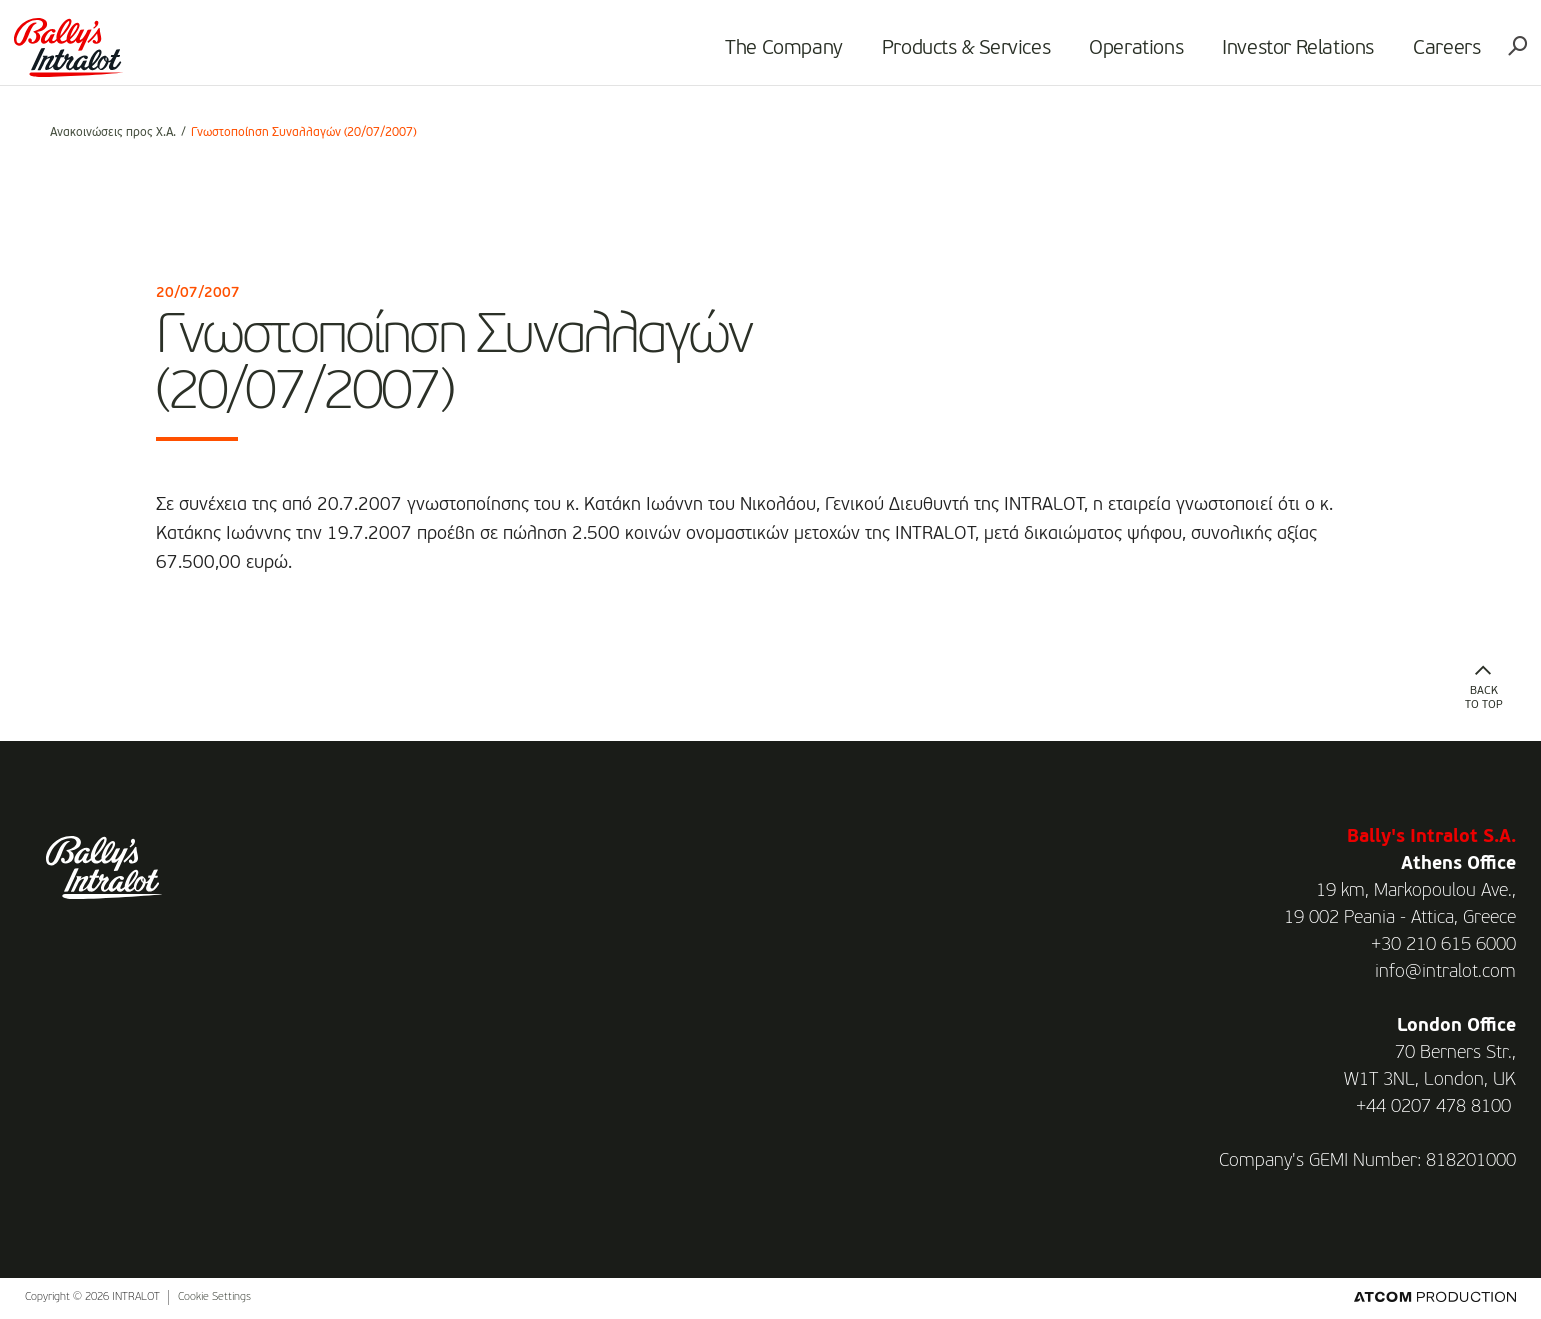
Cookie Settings (214, 1297)
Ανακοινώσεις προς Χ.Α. (113, 133)
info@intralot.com (1445, 972)
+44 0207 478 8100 (1433, 1107)
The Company (755, 56)
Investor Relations (1269, 56)
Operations (1107, 56)
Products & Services (937, 56)
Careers (1417, 56)
